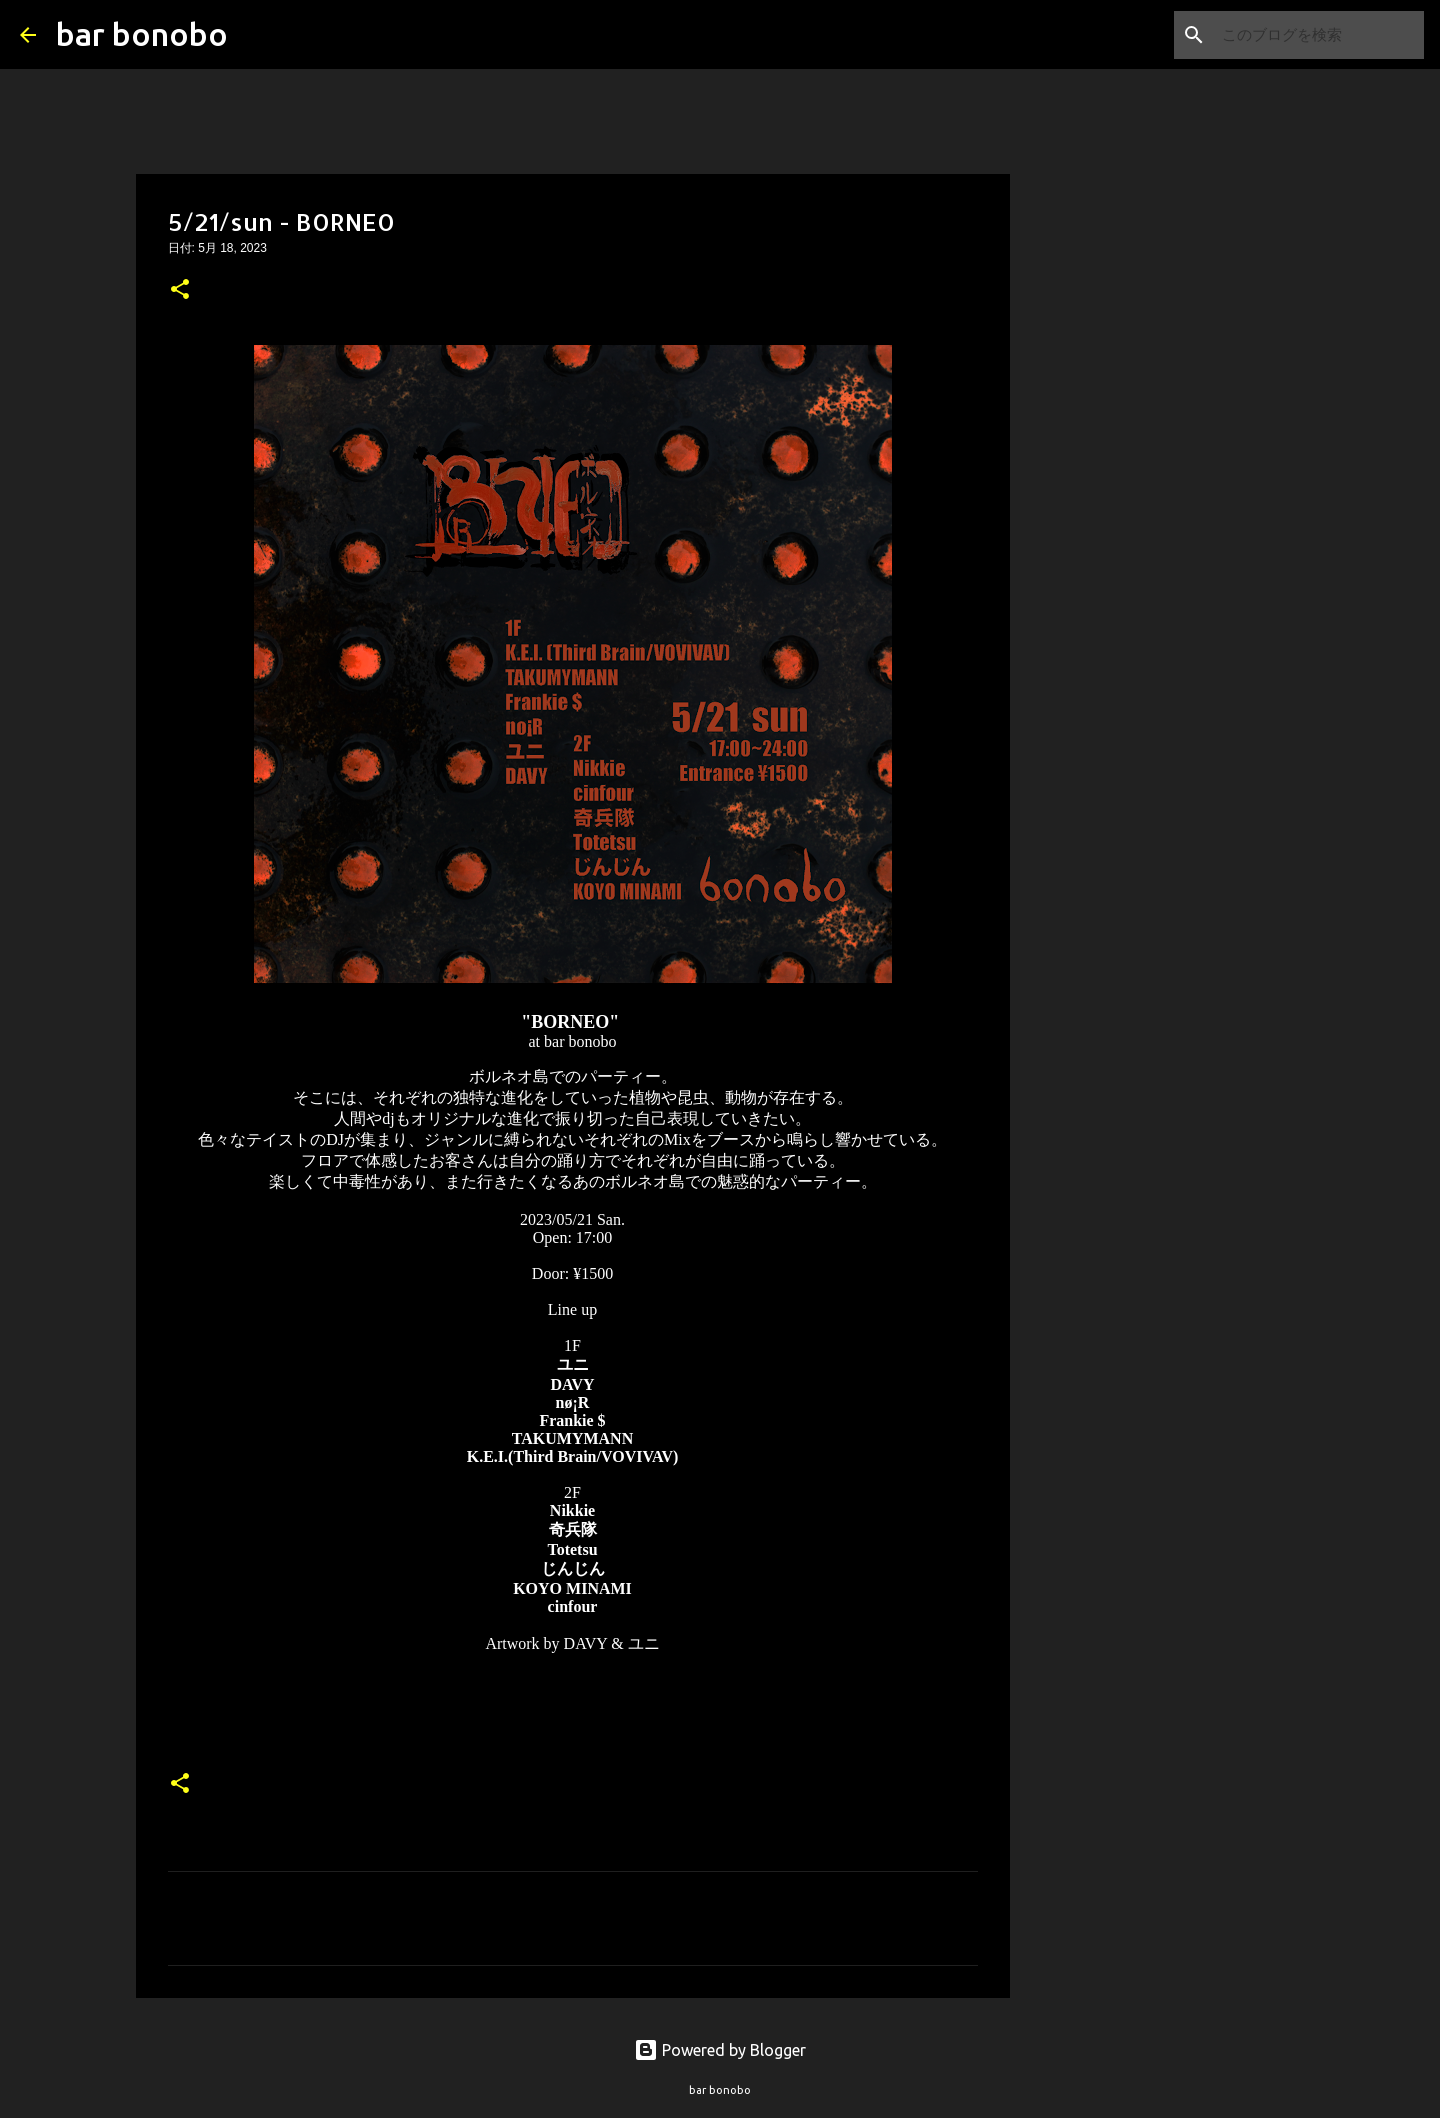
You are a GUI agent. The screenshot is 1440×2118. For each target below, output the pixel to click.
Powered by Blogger (720, 2050)
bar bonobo (142, 34)
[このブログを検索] (1319, 35)
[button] (180, 291)
